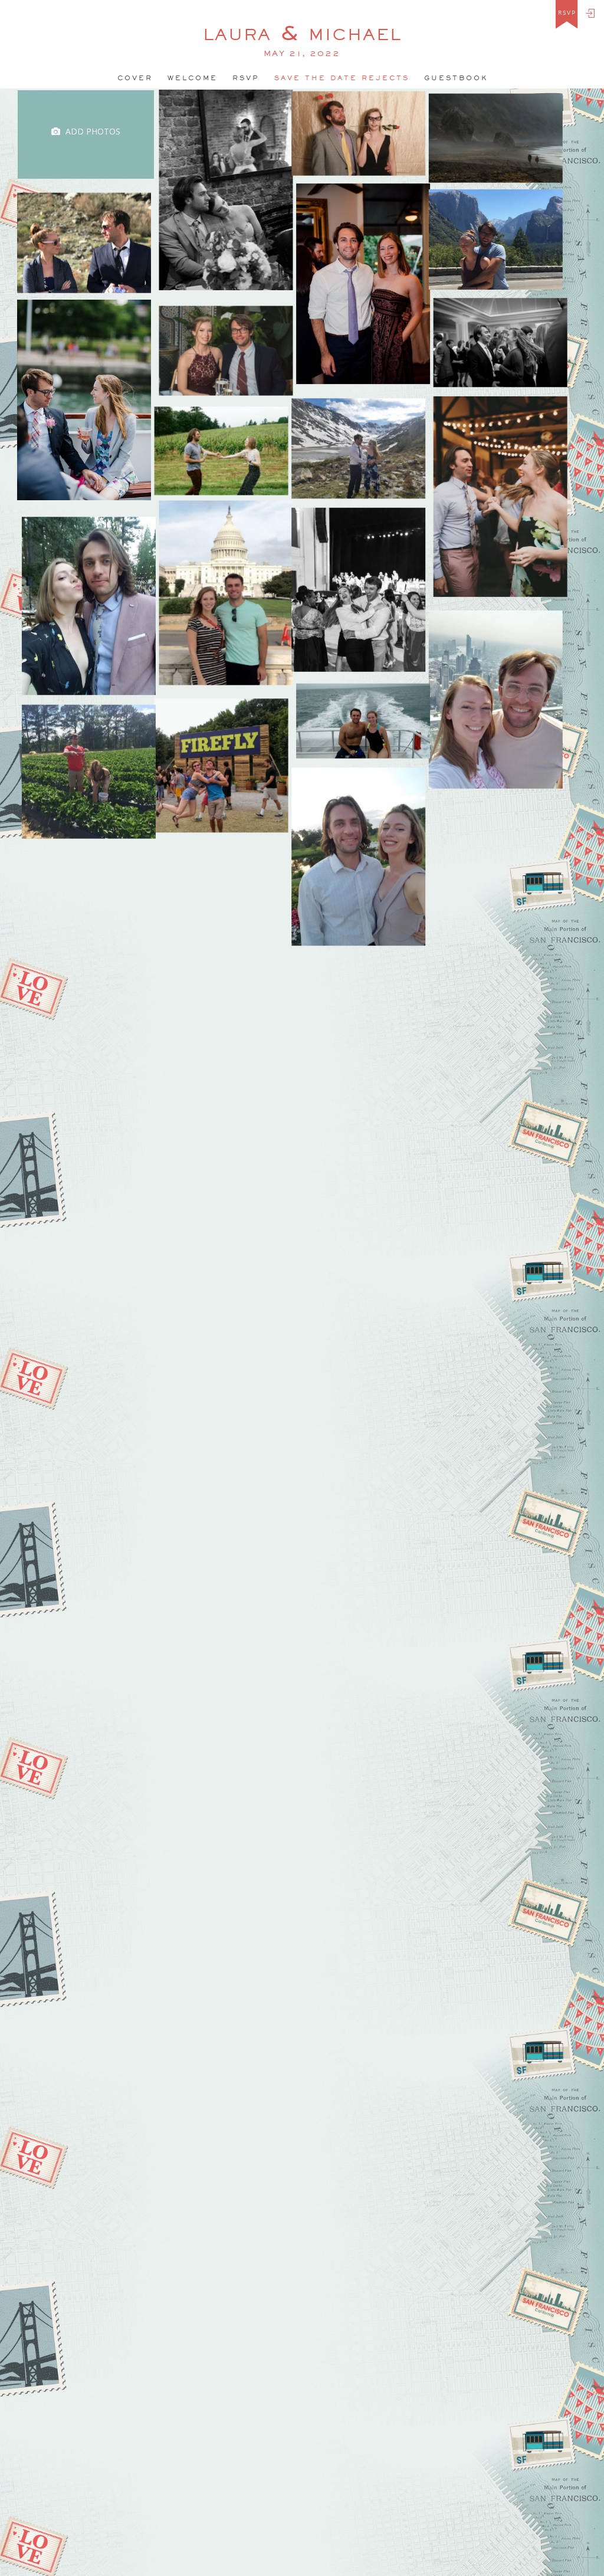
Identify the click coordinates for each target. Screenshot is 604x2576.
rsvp (567, 13)
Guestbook (456, 78)
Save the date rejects (341, 78)
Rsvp (246, 78)
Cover (135, 78)
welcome (193, 78)
